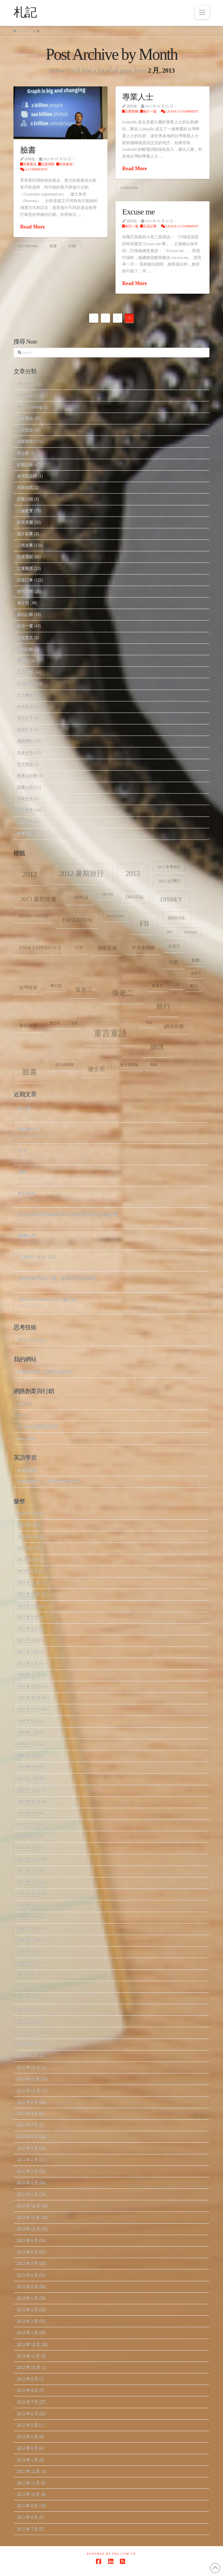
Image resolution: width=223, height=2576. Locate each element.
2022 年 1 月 (27, 1629)
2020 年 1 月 (27, 1790)
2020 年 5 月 (27, 1744)
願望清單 (25, 822)
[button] (202, 12)
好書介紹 (25, 499)
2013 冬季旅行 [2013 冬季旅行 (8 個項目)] (169, 867)
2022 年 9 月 (27, 1606)
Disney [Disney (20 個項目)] (171, 899)
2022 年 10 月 (28, 1594)
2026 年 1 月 (27, 1525)
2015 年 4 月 (27, 2056)
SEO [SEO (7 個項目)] (170, 932)
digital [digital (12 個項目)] (135, 897)
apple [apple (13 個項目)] (80, 897)
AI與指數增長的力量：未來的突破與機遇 (57, 1278)
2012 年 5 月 (27, 2425)
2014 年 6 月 (27, 2136)
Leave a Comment (179, 111)
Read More (32, 227)
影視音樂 (25, 522)
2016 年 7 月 (27, 1940)
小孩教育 (25, 510)
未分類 (23, 603)
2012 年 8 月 (27, 2390)
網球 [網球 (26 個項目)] (157, 1047)
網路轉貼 (25, 741)
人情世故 (25, 429)
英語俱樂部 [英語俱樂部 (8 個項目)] (64, 1065)
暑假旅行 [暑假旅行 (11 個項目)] (28, 1025)
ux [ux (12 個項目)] (79, 947)
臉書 (28, 150)
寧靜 (22, 1171)
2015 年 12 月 (28, 1975)
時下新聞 (25, 591)
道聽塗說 (25, 799)
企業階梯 (130, 111)
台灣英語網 (27, 476)
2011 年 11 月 (28, 2482)
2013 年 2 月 (27, 2321)
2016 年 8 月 (27, 1929)
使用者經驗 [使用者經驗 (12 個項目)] (143, 947)
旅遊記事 (25, 580)
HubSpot (24, 1403)
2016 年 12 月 (28, 1894)
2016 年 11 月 (28, 1906)
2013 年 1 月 (27, 2332)
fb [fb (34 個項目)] (144, 923)
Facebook (24, 395)
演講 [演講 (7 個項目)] (74, 1023)
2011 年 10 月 (28, 2494)
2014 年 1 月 (27, 2194)
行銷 (72, 246)
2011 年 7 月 (27, 2529)
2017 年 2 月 (27, 1871)
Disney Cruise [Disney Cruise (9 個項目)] (33, 916)
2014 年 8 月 (27, 2113)
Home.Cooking (29, 407)
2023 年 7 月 (27, 1571)
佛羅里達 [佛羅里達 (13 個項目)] (107, 948)
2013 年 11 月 (28, 2217)
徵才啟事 (25, 533)
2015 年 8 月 (27, 2009)
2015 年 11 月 (28, 1986)
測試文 (23, 660)
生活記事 (148, 226)
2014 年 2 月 (27, 2182)
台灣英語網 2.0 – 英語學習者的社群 (48, 1481)
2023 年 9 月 (27, 1548)
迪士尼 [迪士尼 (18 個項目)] (96, 1069)
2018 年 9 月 (27, 1813)
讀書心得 (25, 787)
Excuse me (138, 211)
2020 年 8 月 (27, 1721)
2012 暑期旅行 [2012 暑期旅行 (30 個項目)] (81, 873)
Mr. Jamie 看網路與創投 (37, 1426)
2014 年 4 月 (27, 2159)
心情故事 (25, 545)
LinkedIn (129, 187)
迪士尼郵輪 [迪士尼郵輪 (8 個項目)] (129, 1065)
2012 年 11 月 (28, 2356)
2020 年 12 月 (28, 1675)
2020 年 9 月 (27, 1709)
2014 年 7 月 (27, 2125)
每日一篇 (148, 111)
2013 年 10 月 (28, 2229)
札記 (25, 12)
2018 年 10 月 (28, 1802)
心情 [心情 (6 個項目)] (177, 984)
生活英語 (25, 672)
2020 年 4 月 (27, 1756)
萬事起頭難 (27, 776)
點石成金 (26, 1193)
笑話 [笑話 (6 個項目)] (149, 1022)
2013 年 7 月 (27, 2263)
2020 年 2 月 (27, 1778)
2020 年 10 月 (28, 1698)
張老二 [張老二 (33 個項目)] (122, 993)
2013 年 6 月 (27, 2275)
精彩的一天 (29, 1129)
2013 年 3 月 (27, 2309)
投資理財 (46, 164)
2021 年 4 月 (27, 1640)
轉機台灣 (26, 1235)
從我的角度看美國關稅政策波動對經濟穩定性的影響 (67, 1214)
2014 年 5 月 (27, 2148)
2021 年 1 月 (27, 1663)
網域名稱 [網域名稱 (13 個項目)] (174, 1026)
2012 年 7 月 (27, 2402)
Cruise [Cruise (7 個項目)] (107, 894)
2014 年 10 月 (28, 2090)
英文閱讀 (25, 764)
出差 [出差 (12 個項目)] (173, 962)
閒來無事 (25, 810)
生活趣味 (25, 695)
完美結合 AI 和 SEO (37, 1256)
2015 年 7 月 (27, 2021)
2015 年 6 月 (27, 2033)
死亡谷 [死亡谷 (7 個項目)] (55, 1023)
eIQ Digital (26, 384)
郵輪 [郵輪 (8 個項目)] (153, 1065)
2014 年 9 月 (27, 2102)
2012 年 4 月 (27, 2436)
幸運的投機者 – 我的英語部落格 (45, 1371)
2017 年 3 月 (27, 1859)
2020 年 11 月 (28, 1686)
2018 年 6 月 (27, 1836)
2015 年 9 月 (27, 1998)
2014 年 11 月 (28, 2078)
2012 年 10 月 (28, 2367)
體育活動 (25, 833)
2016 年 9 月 (27, 1917)
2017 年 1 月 (27, 1882)
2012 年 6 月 (27, 2413)
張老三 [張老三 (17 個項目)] (83, 989)
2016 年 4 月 (27, 1952)
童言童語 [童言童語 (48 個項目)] (110, 1033)
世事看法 (28, 164)
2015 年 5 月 (27, 2044)
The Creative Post (31, 1340)
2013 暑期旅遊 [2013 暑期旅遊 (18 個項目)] (38, 899)
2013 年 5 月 (27, 2286)
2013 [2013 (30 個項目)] (133, 873)
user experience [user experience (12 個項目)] (40, 947)
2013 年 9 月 (27, 2240)
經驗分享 (25, 729)
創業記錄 (25, 464)
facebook (28, 246)
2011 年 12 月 (28, 2471)
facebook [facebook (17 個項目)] (77, 920)
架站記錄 (25, 614)
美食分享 (25, 753)
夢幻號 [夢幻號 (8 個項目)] (55, 986)
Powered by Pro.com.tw (111, 2553)
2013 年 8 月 (27, 2252)
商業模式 (25, 487)
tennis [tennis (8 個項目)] (190, 932)
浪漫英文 (25, 637)
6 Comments (33, 169)
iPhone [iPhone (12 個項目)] (176, 918)
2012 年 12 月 (28, 2344)
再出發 (23, 453)
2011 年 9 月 (27, 2505)
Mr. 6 (21, 1415)
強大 (22, 1150)
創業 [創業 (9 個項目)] (196, 960)
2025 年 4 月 (27, 1536)
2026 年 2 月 (27, 1513)
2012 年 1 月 (27, 2459)
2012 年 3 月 (27, 2448)
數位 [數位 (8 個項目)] (194, 986)
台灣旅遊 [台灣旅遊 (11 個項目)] (28, 987)
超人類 (24, 1107)
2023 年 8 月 (27, 1559)
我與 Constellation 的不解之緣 (47, 1299)
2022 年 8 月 (27, 1617)
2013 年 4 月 (27, 2298)
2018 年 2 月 (27, 1848)
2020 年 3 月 (27, 1767)
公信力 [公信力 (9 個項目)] (174, 946)
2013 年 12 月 (28, 2205)
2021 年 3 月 (27, 1652)
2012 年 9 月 (27, 2378)
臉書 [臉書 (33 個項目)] (29, 1072)
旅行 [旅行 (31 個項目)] (163, 1006)
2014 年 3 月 (27, 2171)
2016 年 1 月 (27, 1963)
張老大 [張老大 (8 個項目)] (157, 986)
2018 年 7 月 (27, 1825)
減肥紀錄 (25, 649)
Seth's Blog (26, 1438)
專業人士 (137, 96)
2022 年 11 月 (28, 1582)
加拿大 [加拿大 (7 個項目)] (196, 973)
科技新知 (64, 164)
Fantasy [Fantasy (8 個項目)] (115, 916)
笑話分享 (25, 718)
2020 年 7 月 (27, 1733)
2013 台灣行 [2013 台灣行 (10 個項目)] (169, 881)
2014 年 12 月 (28, 2067)
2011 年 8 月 (27, 2517)
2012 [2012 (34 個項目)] (29, 874)
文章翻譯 (25, 568)
